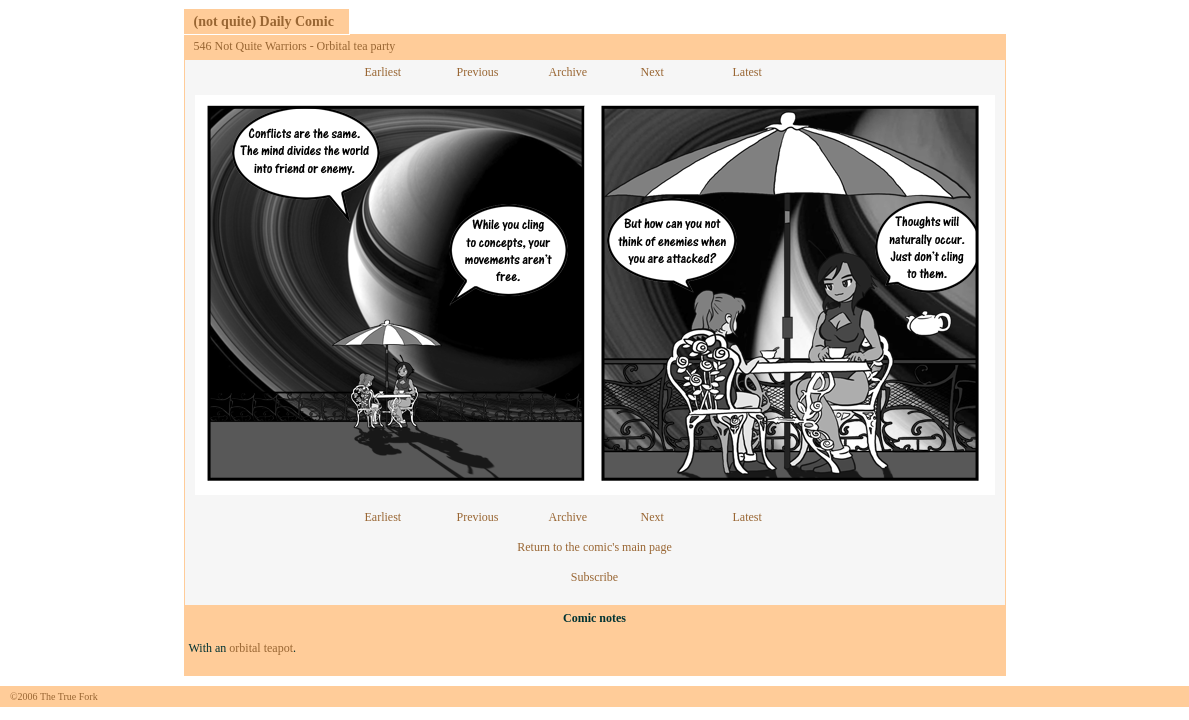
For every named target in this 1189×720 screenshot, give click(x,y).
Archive (568, 72)
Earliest (383, 72)
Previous (478, 72)
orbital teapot (261, 648)
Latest (747, 72)
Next (652, 72)
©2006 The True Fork (54, 696)
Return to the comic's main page (594, 547)
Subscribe (594, 577)
